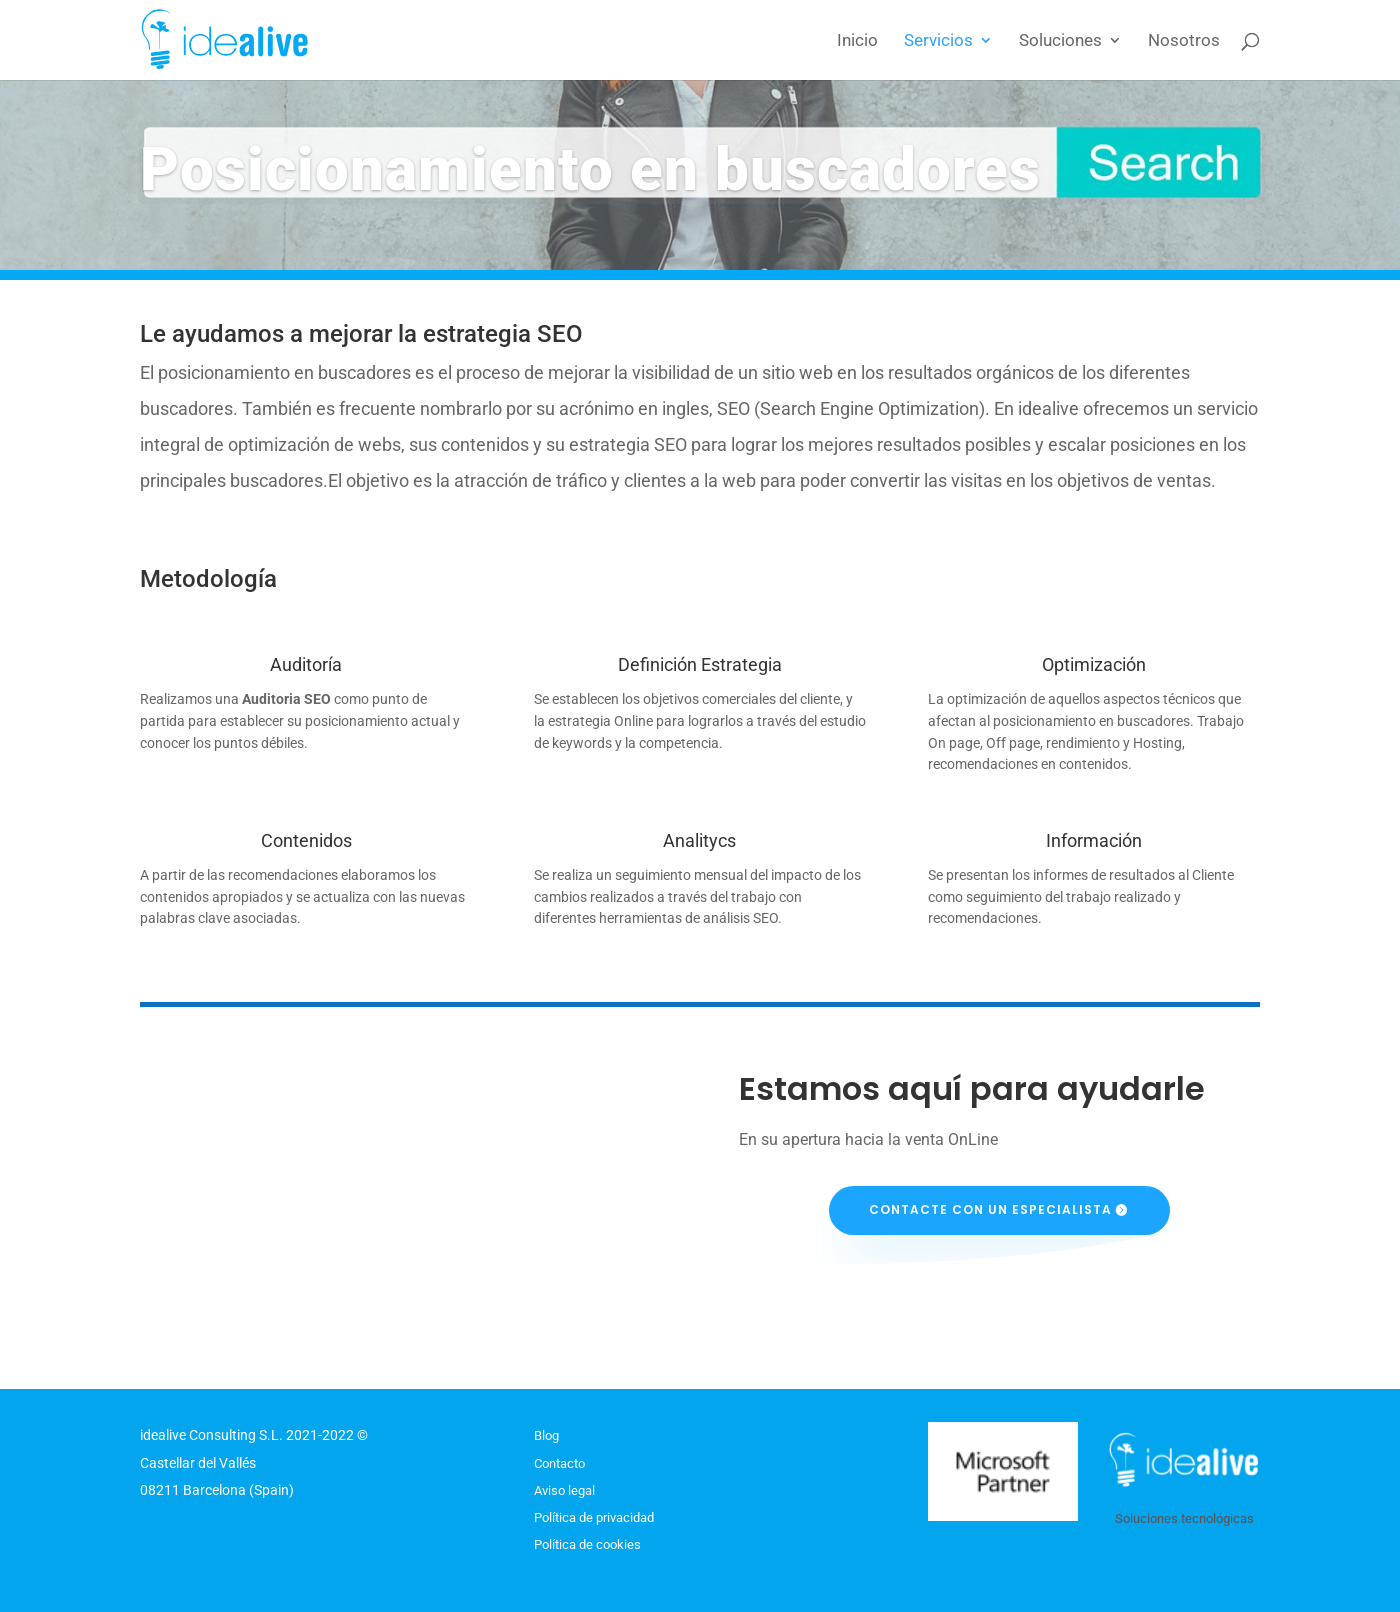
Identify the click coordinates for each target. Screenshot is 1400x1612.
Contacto (559, 1463)
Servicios (938, 41)
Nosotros (1184, 41)
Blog (546, 1435)
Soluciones (1060, 41)
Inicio (857, 41)
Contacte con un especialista (990, 1209)
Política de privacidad (594, 1517)
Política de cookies (587, 1544)
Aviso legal (564, 1490)
